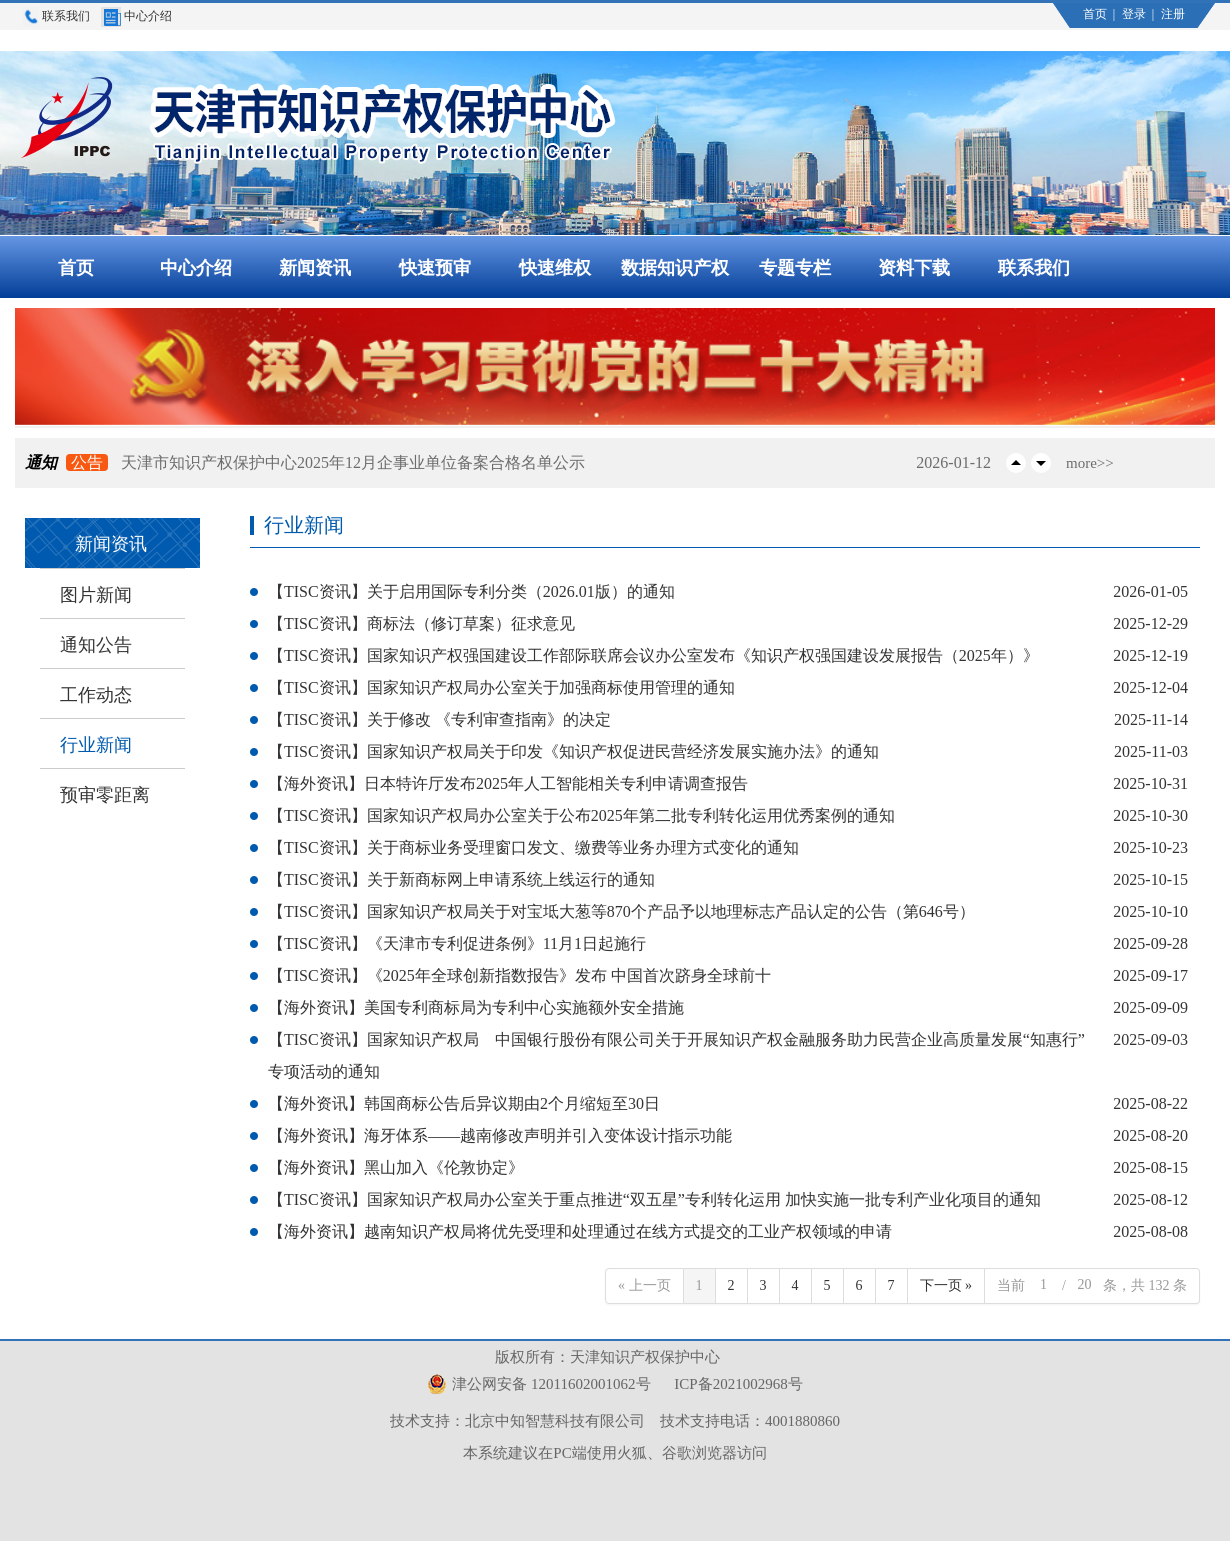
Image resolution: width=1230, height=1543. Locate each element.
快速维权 (555, 268)
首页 (1096, 14)
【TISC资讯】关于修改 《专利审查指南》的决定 (439, 719)
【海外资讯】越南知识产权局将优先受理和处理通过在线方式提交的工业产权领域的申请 (580, 1231)
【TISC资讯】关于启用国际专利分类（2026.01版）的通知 (471, 591)
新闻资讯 (315, 268)
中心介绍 (136, 16)
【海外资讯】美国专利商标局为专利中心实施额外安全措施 (476, 1007)
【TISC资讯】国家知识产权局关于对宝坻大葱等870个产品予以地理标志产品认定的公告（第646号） (621, 911)
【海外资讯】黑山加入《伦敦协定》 (396, 1167)
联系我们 (56, 16)
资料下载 (914, 268)
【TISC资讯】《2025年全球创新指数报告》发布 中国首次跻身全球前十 (519, 975)
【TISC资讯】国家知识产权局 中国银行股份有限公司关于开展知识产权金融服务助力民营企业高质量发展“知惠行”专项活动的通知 (676, 1055)
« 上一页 (644, 1285)
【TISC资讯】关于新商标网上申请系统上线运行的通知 (461, 879)
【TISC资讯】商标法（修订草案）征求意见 (421, 623)
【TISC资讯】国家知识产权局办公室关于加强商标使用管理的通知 (501, 687)
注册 (1173, 14)
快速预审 (435, 268)
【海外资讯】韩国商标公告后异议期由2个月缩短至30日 (464, 1103)
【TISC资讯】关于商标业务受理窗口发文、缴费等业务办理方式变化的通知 (533, 847)
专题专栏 (795, 268)
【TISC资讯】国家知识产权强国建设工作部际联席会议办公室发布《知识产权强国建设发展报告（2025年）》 (653, 655)
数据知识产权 (675, 268)
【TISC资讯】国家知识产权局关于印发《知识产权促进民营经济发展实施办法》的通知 (573, 751)
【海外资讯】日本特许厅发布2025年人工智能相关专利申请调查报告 (508, 783)
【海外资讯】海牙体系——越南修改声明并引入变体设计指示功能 (500, 1135)
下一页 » (946, 1285)
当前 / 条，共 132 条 (1092, 1285)
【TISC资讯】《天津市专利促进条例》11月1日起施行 (457, 943)
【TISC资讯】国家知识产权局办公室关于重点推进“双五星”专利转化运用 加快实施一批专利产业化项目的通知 (654, 1199)
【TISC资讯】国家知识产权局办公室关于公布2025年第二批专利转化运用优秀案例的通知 (581, 815)
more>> (1090, 463)
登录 (1135, 14)
